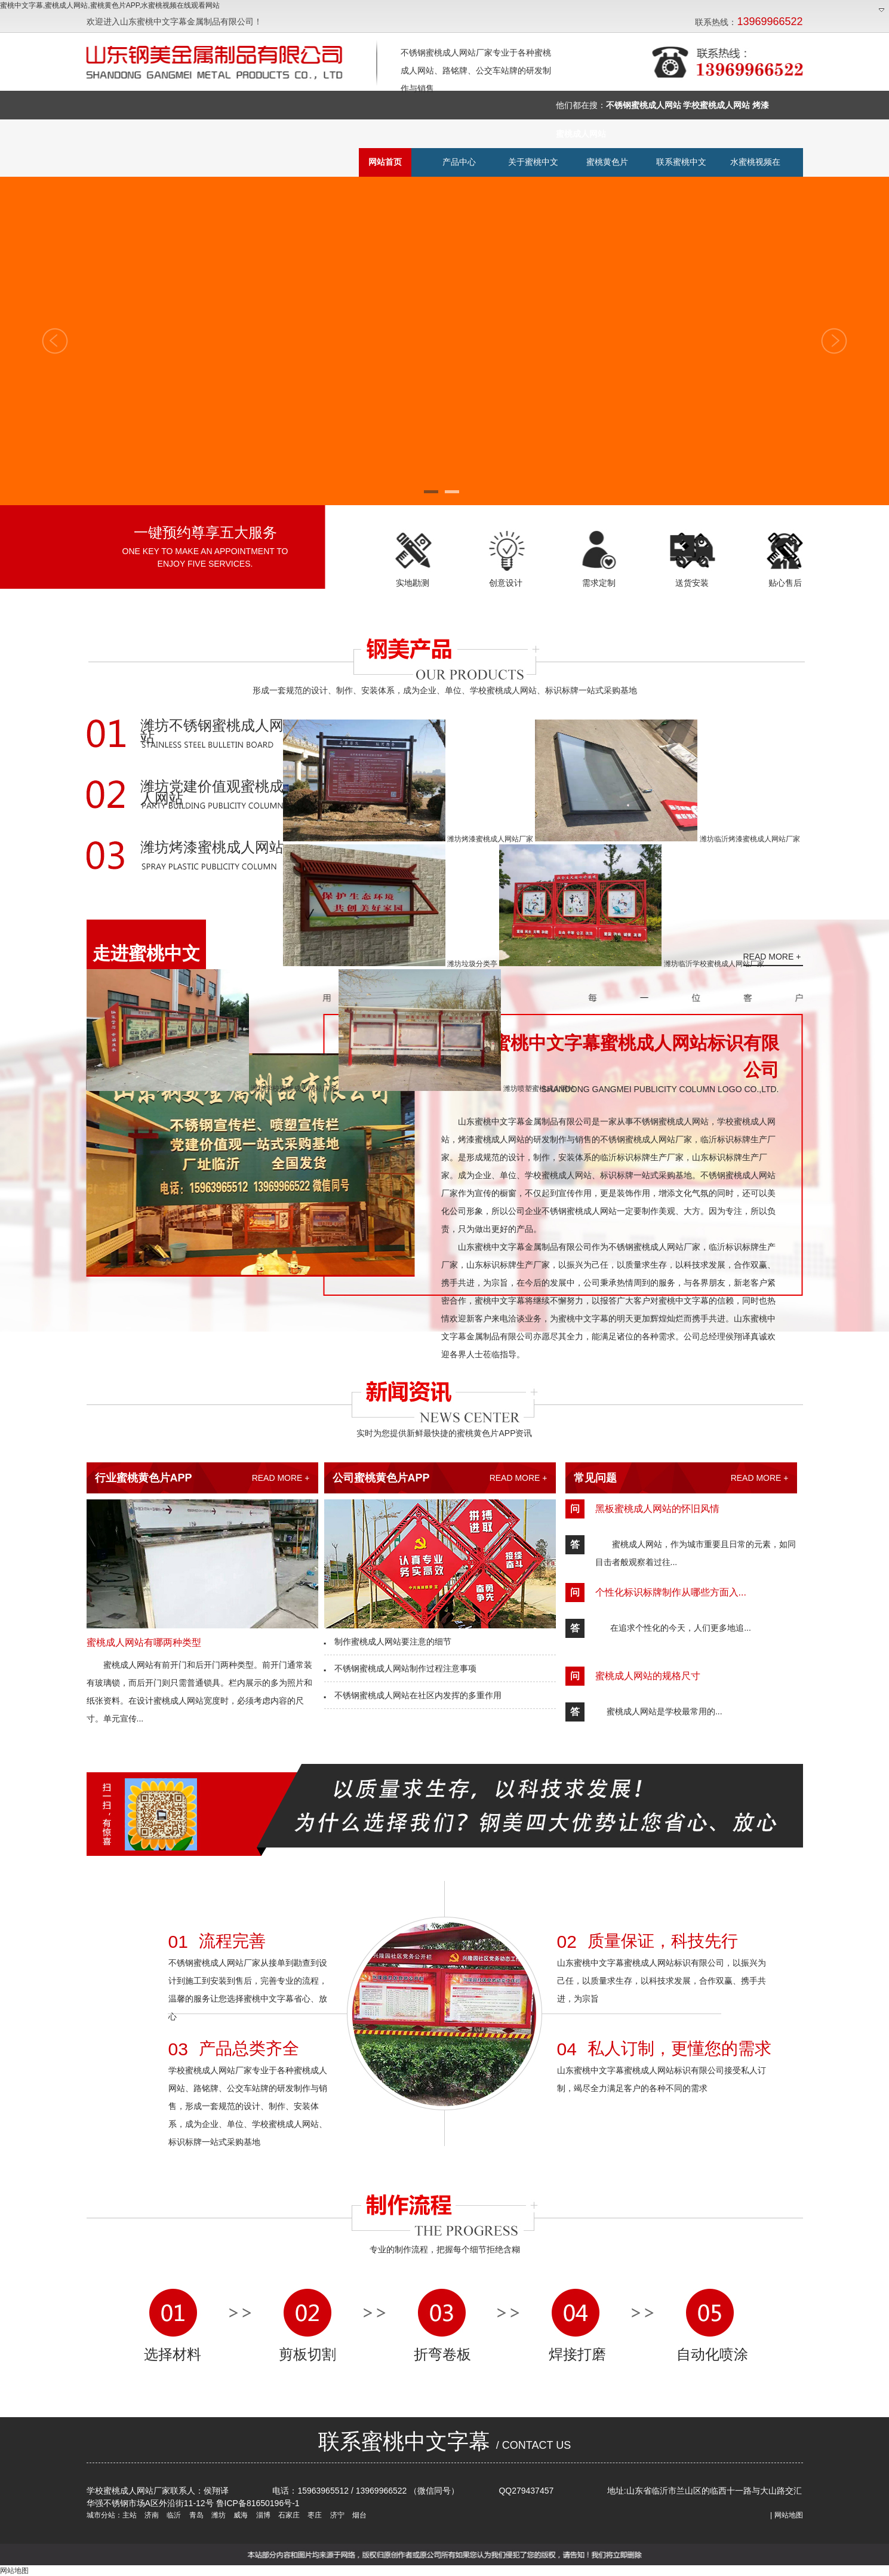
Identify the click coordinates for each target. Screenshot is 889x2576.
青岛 (195, 2515)
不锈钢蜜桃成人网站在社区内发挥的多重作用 (413, 1695)
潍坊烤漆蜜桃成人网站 (212, 848)
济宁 (336, 2515)
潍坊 (218, 2515)
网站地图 (788, 2515)
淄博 (262, 2515)
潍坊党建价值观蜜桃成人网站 (212, 793)
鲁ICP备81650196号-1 (258, 2503)
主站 (129, 2515)
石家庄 (288, 2515)
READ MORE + (772, 956)
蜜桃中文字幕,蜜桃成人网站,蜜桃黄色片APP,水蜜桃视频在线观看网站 (110, 5)
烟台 (358, 2515)
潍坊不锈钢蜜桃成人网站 (212, 732)
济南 (151, 2515)
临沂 (173, 2515)
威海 (240, 2515)
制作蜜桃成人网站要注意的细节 (388, 1641)
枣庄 (314, 2515)
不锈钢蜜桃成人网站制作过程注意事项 (400, 1668)
